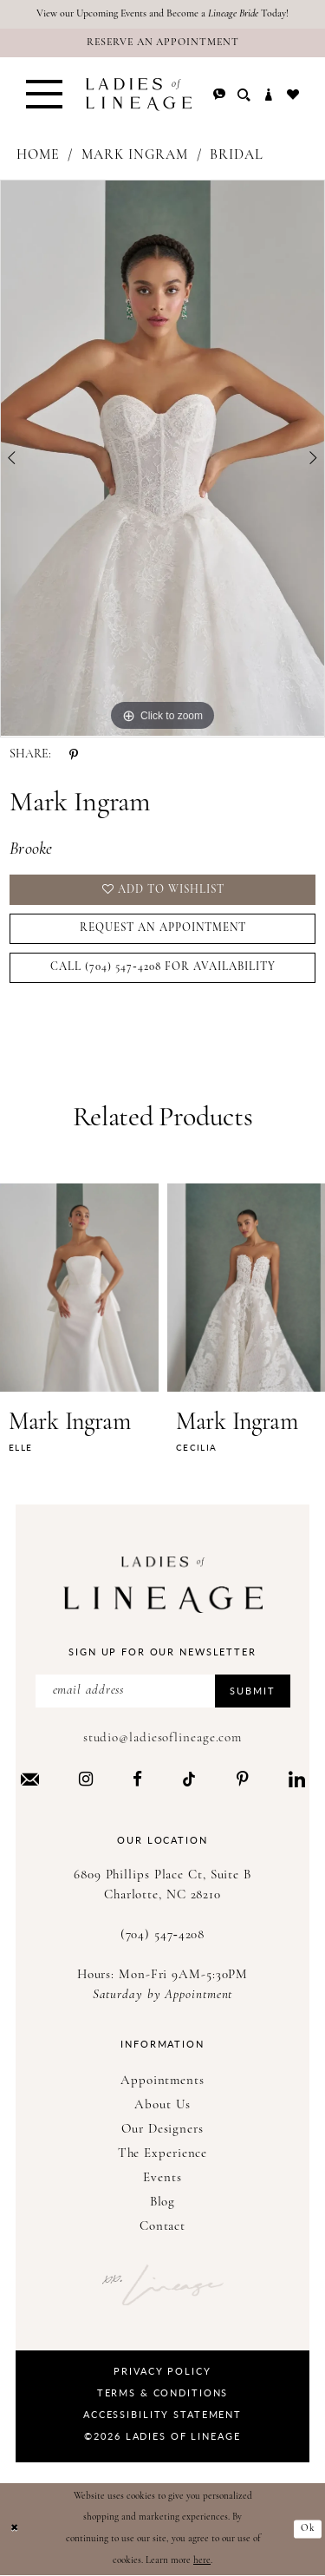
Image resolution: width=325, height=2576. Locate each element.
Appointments (162, 2081)
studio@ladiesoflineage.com (162, 1738)
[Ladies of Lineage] (139, 94)
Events (162, 2178)
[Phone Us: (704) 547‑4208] (219, 94)
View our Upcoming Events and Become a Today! (162, 14)
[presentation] (79, 1287)
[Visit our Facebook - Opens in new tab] (137, 1778)
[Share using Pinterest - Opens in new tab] (73, 755)
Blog (163, 2202)
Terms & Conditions (163, 2392)
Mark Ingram (134, 155)
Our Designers (162, 2129)
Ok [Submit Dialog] (308, 2528)
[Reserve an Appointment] (162, 43)
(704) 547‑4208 (162, 1935)
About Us (162, 2105)
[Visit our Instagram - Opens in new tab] (86, 1778)
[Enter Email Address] (163, 1691)
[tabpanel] (162, 458)
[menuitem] (44, 94)
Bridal (236, 155)
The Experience (163, 2153)
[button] (44, 94)
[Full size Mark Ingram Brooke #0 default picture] (162, 458)
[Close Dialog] (14, 2529)
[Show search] (244, 95)
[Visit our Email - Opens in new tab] (30, 1779)
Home (38, 155)
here (202, 2561)
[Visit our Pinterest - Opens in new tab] (243, 1778)
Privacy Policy (162, 2370)
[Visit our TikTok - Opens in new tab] (189, 1779)
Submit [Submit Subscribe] (252, 1690)
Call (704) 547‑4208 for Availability (163, 967)
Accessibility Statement (162, 2414)
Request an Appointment (163, 928)
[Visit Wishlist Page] (293, 94)
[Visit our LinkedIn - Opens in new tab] (297, 1778)
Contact (162, 2226)
